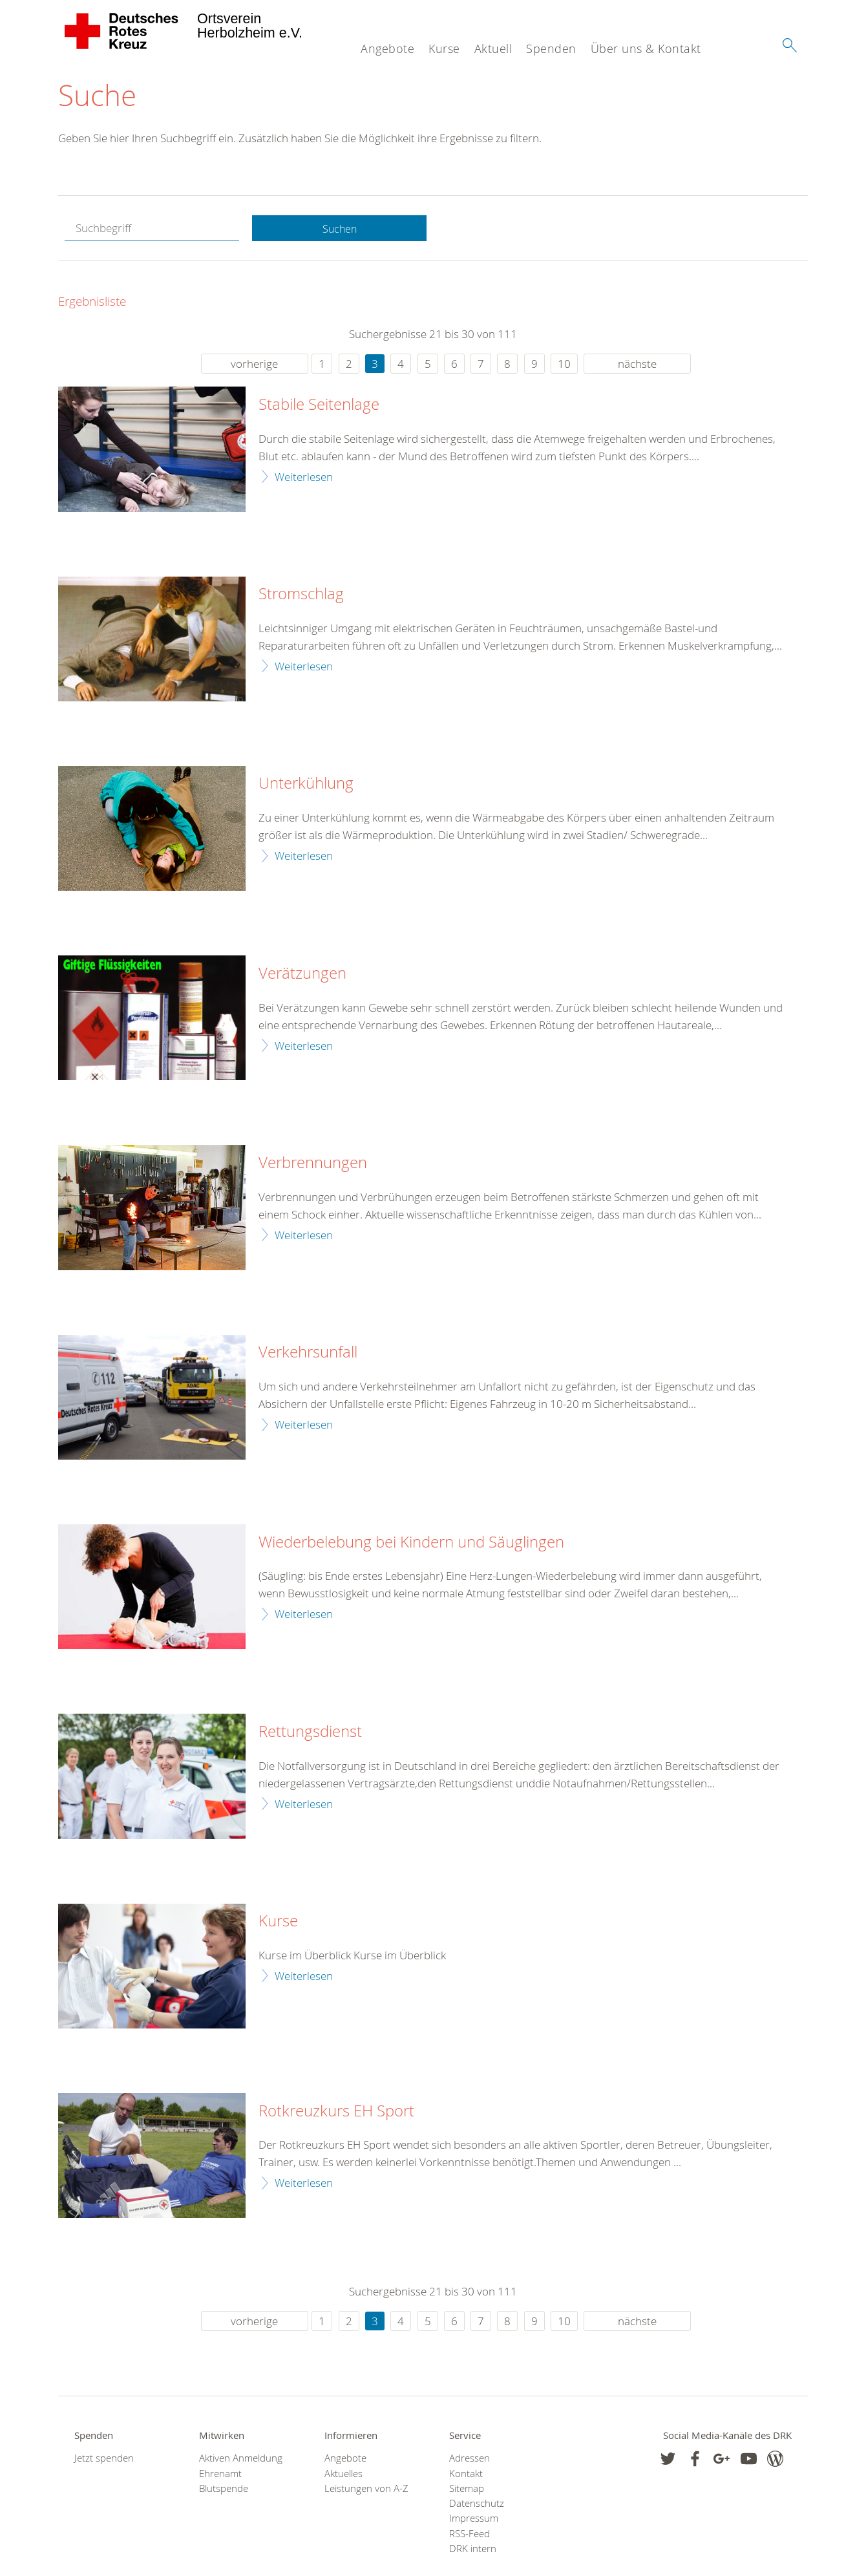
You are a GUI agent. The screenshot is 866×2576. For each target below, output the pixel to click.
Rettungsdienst (310, 1733)
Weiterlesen (304, 478)
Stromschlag (301, 596)
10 (564, 365)
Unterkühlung (306, 785)
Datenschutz (476, 2505)
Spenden (551, 48)
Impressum (473, 2520)
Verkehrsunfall (308, 1354)
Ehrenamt (220, 2475)
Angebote (387, 48)
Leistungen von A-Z (366, 2490)
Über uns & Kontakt (646, 48)
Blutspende (223, 2490)
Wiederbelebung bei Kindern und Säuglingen (411, 1544)
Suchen (339, 230)
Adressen (469, 2460)
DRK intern (472, 2550)
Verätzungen (302, 975)
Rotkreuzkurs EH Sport (336, 2113)
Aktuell (493, 48)
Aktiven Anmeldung (240, 2460)
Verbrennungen (313, 1165)
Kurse (444, 48)
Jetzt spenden (104, 2460)
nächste (637, 365)
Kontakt (466, 2475)
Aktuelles (343, 2475)
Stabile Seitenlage (319, 406)
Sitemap (466, 2490)
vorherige (254, 365)
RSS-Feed (469, 2535)
